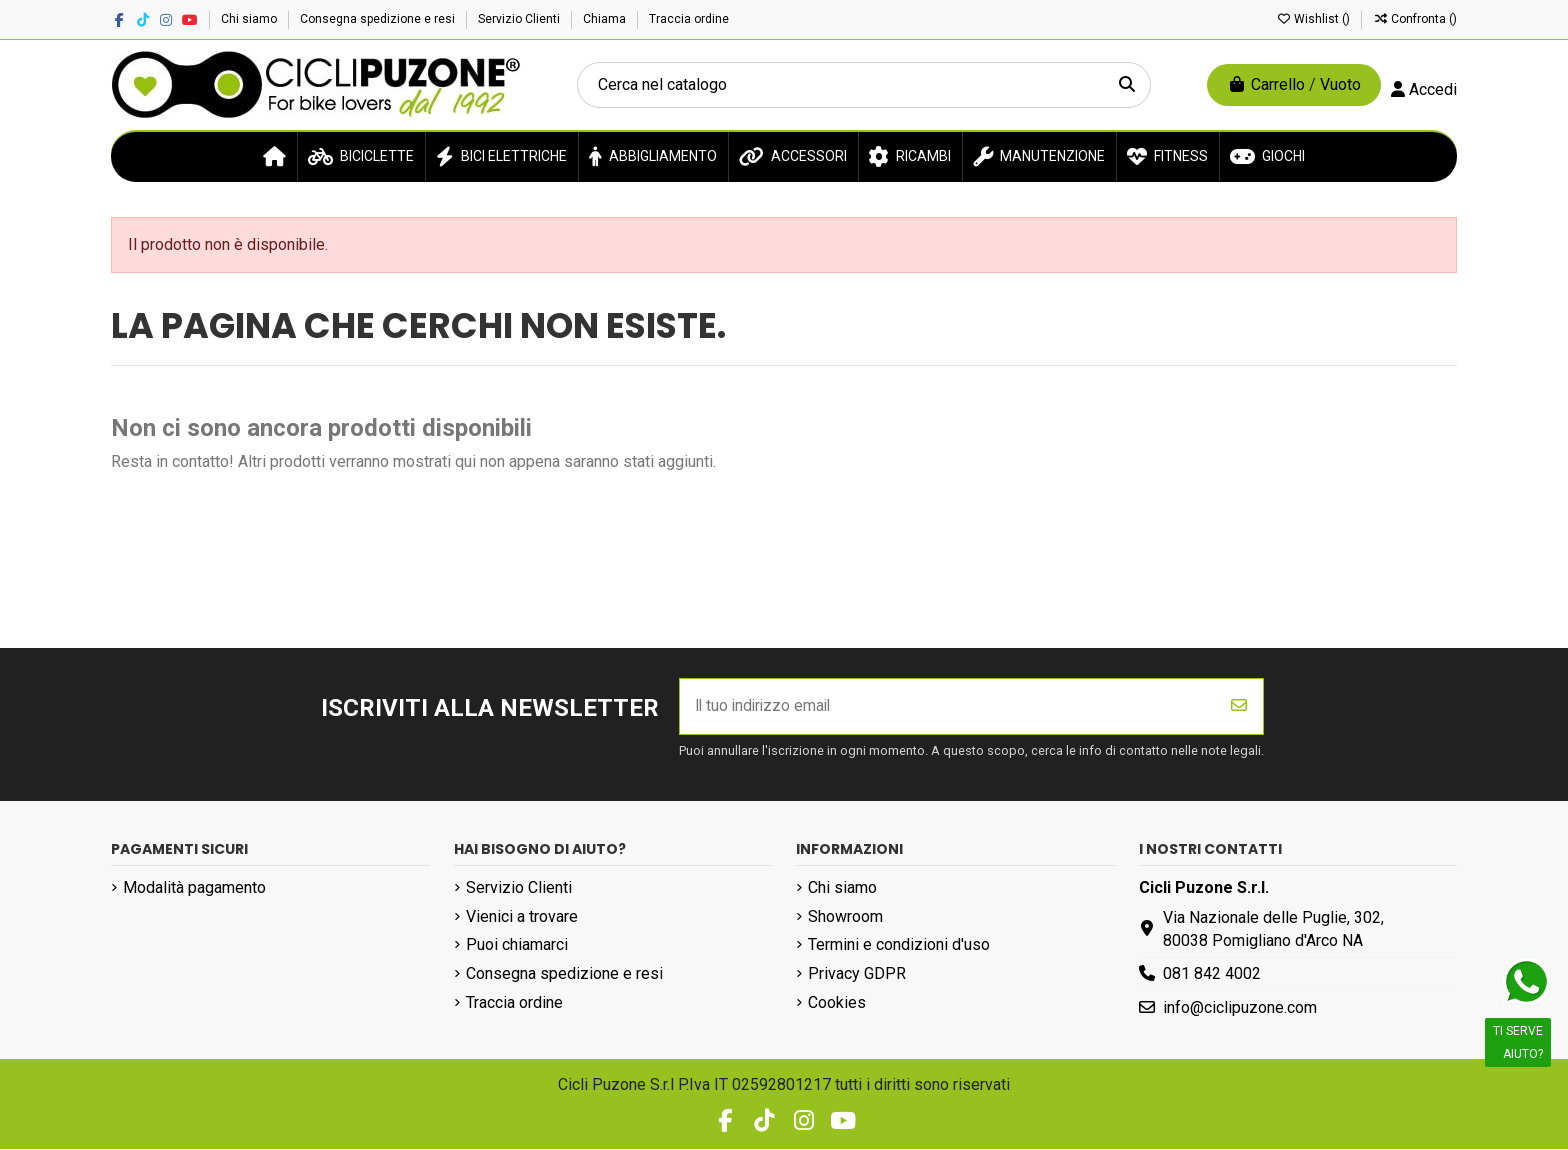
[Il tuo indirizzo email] (948, 707)
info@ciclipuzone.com (1240, 1008)
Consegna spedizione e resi (379, 19)
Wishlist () (1314, 19)
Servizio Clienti (520, 19)
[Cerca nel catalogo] (1127, 85)
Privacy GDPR (857, 975)
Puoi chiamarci (517, 946)
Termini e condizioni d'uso (899, 946)
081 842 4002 (1212, 975)
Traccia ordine (689, 19)
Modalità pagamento (194, 888)
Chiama (606, 19)
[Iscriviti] (1239, 707)
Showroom (845, 917)
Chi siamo (250, 19)
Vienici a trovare (522, 917)
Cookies (837, 1003)
